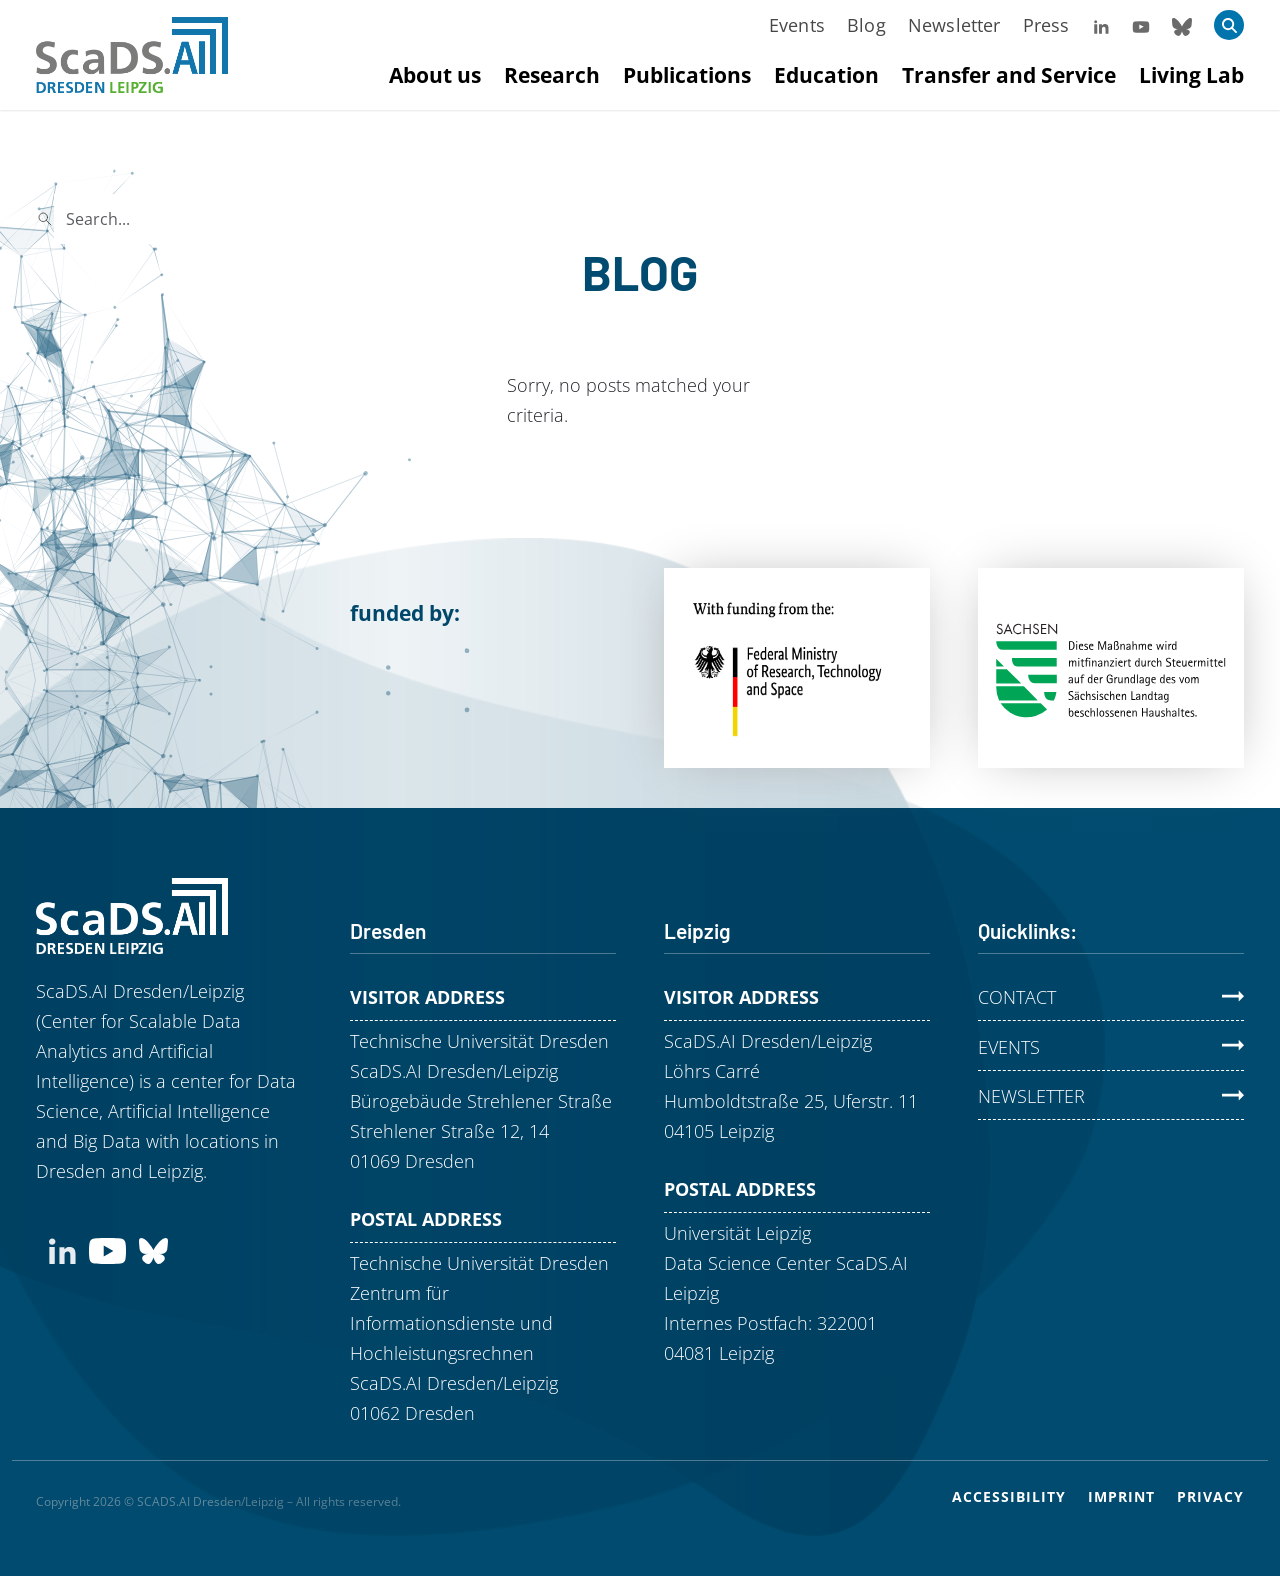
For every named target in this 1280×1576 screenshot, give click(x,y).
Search (375, 219)
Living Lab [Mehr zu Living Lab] (1191, 75)
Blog (866, 25)
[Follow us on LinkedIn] (1101, 25)
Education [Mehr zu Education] (826, 75)
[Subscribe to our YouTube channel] (107, 1249)
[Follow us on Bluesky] (1182, 25)
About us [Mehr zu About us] (435, 75)
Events (797, 25)
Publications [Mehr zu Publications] (687, 75)
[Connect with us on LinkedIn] (62, 1249)
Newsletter (954, 25)
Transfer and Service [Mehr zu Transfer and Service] (1009, 75)
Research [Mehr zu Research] (552, 75)
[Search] (195, 219)
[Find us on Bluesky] (153, 1249)
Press (1046, 25)
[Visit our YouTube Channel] (1141, 25)
